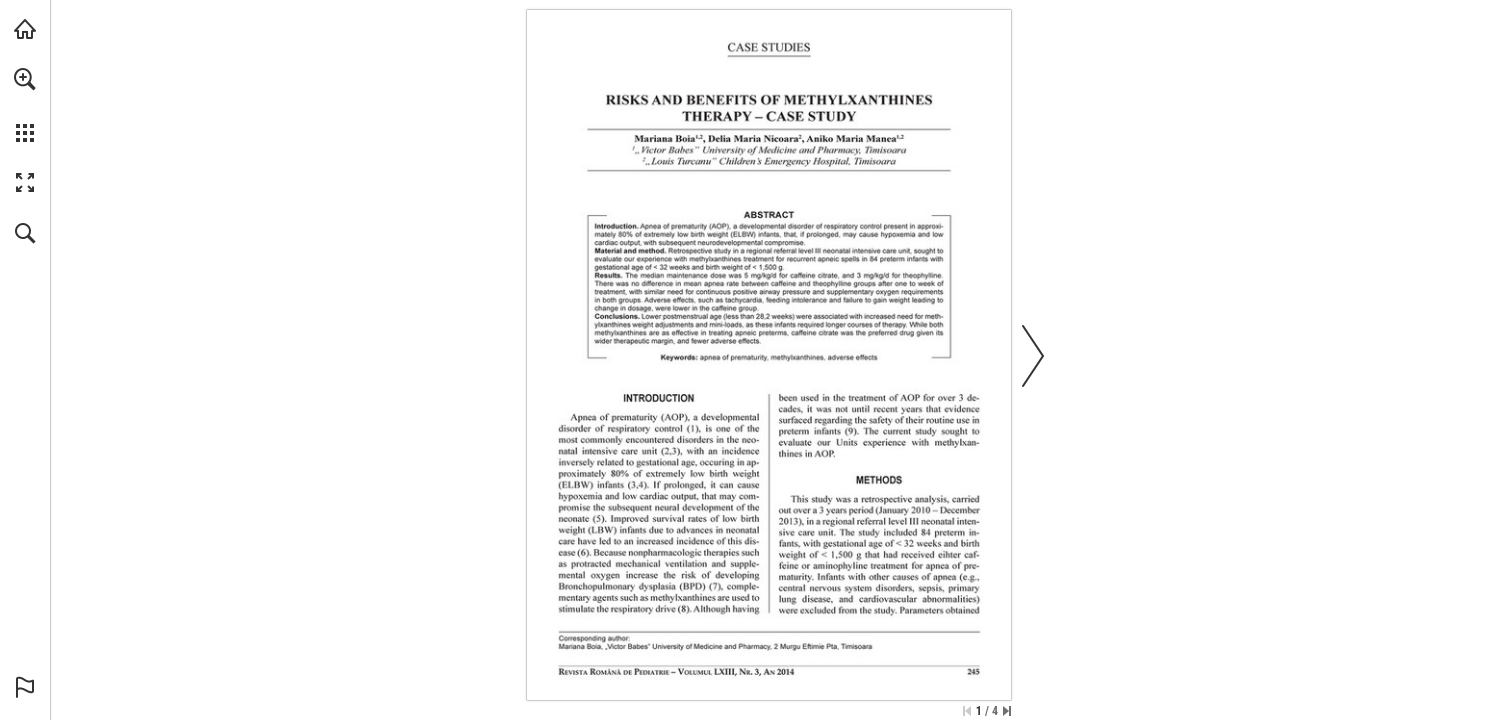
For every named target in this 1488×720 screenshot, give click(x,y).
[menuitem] (25, 105)
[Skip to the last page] (1007, 711)
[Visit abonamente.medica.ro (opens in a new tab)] (25, 29)
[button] (25, 79)
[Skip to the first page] (967, 711)
